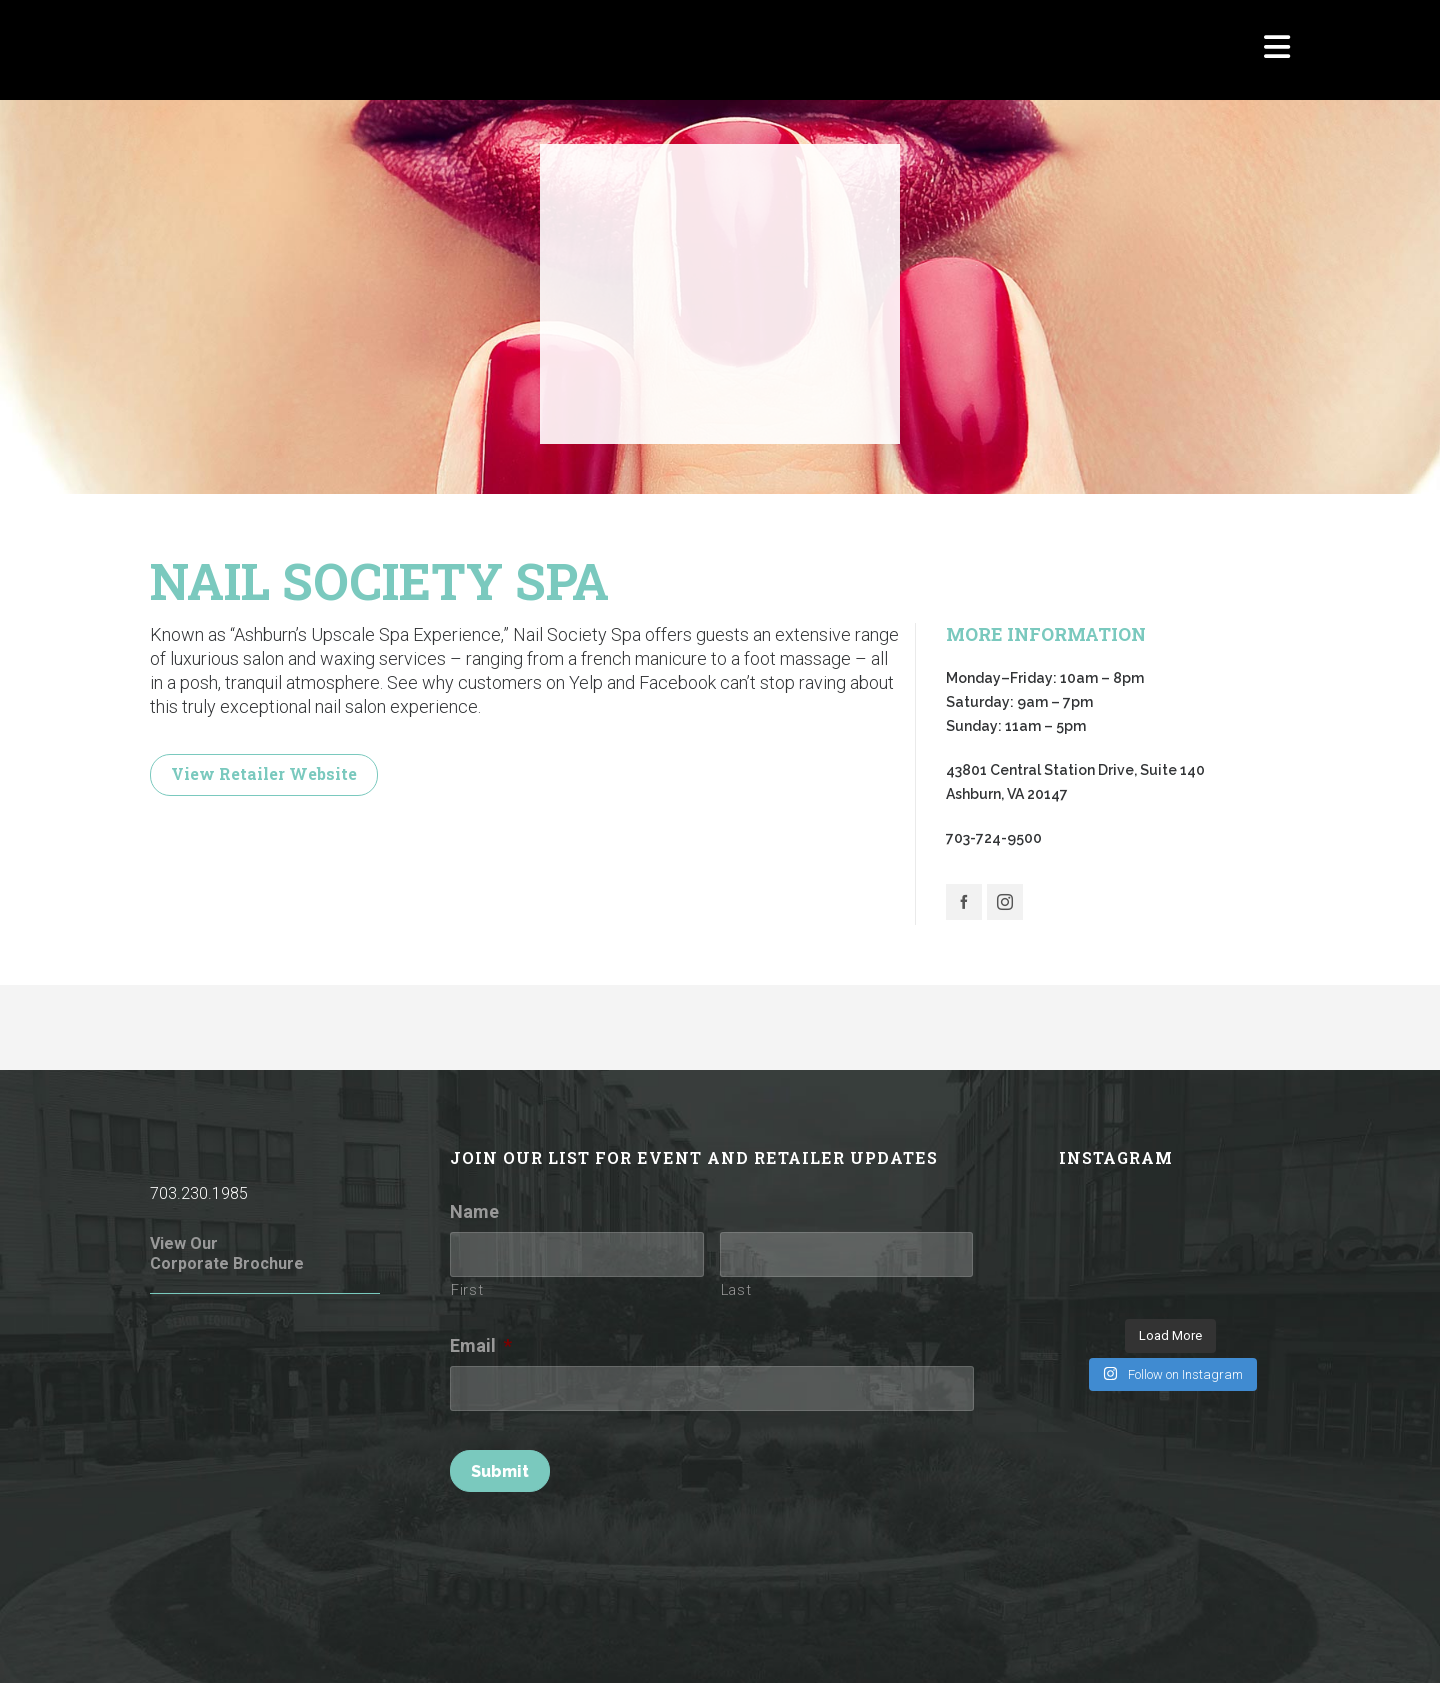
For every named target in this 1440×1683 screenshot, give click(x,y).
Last (736, 1290)
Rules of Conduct (408, 1640)
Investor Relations (1233, 1640)
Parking (1136, 1640)
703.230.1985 (199, 1193)
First (467, 1290)
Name (474, 1211)
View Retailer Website (264, 773)
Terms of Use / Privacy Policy (570, 1640)
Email (481, 1345)
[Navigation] (1277, 50)
